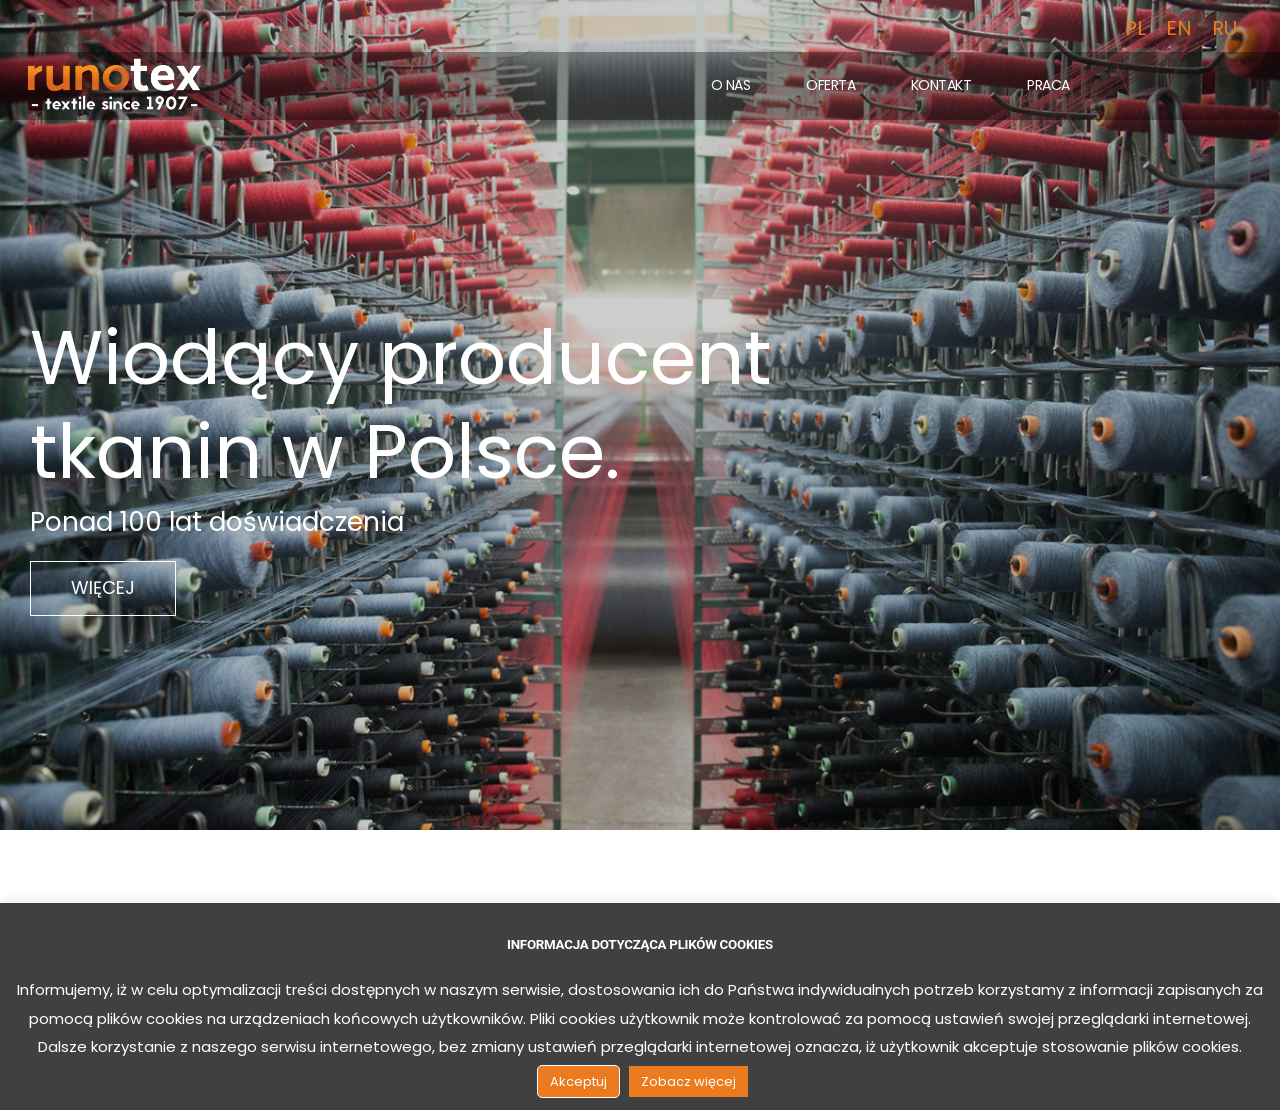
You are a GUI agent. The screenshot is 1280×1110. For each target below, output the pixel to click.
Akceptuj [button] (578, 1081)
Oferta (830, 85)
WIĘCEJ (103, 587)
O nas (731, 85)
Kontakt (941, 85)
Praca (1048, 85)
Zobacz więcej (688, 1081)
